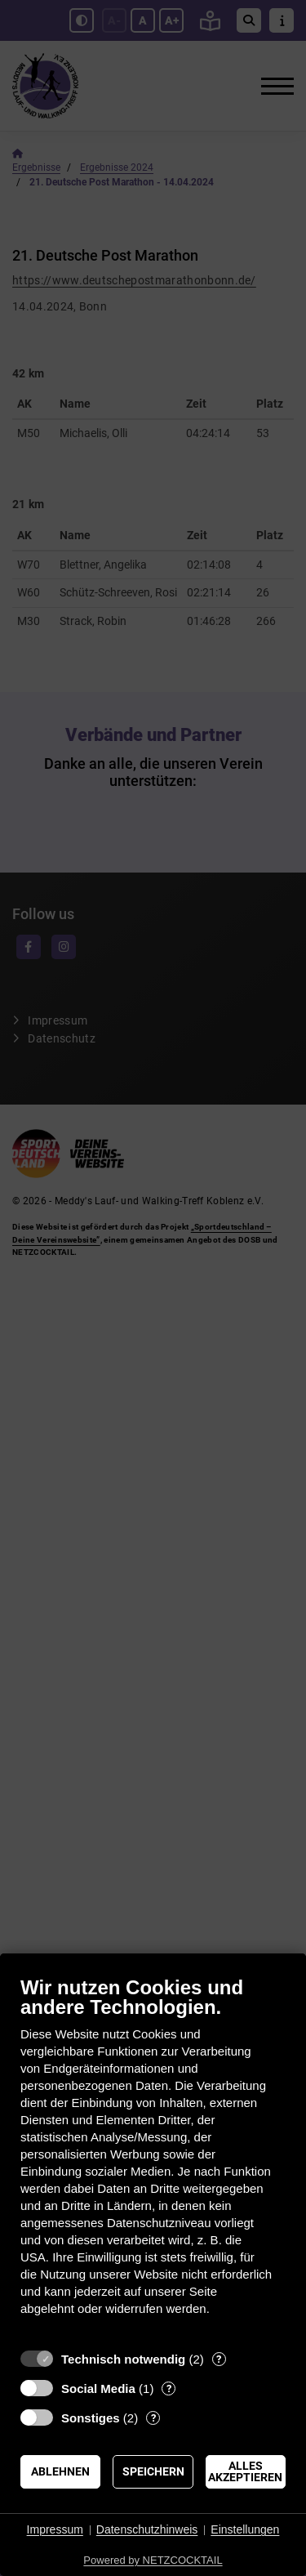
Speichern (153, 2471)
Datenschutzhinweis (147, 2529)
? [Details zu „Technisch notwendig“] (218, 2359)
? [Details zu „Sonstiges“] (153, 2418)
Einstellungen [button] (245, 2529)
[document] (153, 2158)
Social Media (98, 2388)
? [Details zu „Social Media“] (168, 2388)
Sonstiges (90, 2418)
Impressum (55, 2529)
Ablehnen (60, 2471)
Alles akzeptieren (245, 2471)
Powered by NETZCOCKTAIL (152, 2560)
